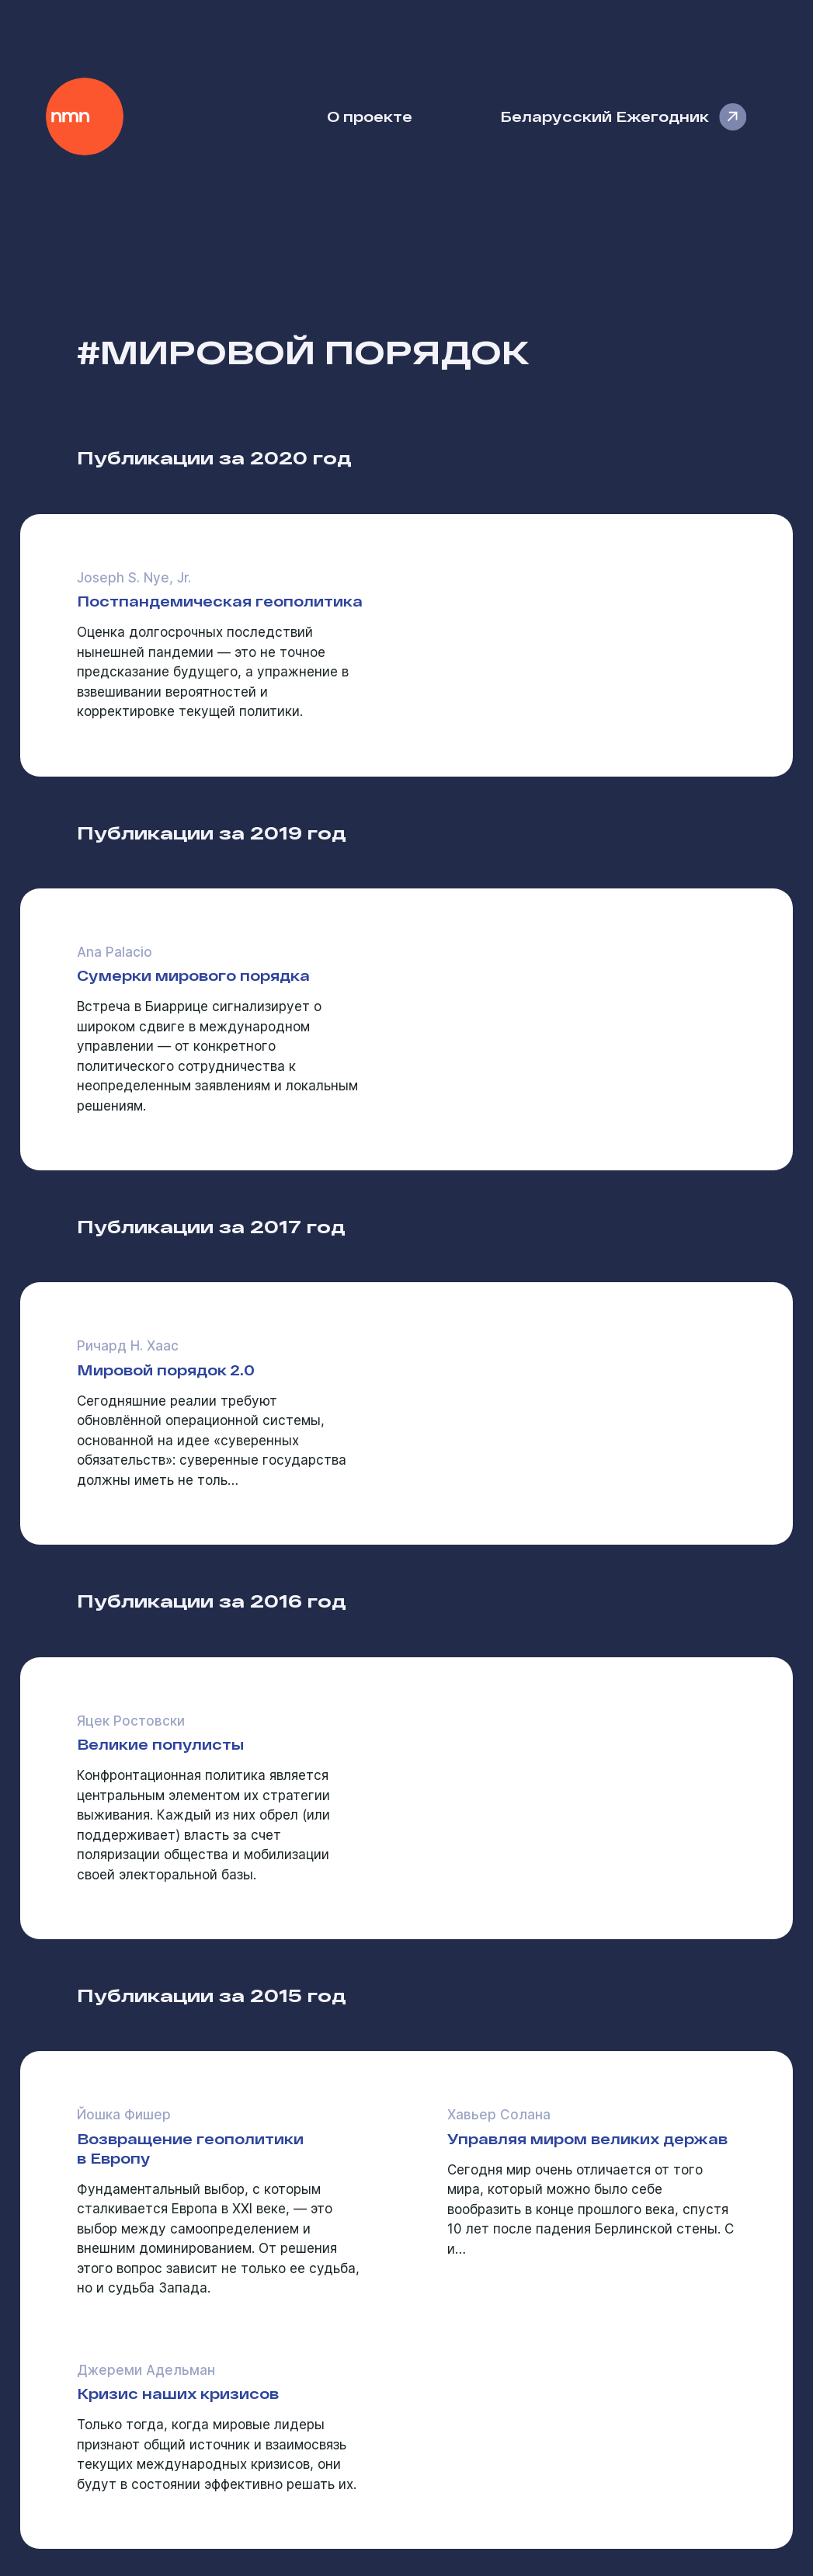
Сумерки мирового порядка (193, 975)
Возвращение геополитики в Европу (190, 2148)
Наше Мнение (84, 116)
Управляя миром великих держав (587, 2138)
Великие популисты (160, 1744)
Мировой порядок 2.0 (166, 1369)
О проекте (369, 116)
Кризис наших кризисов (178, 2393)
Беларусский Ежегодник (604, 116)
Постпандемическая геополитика (220, 601)
